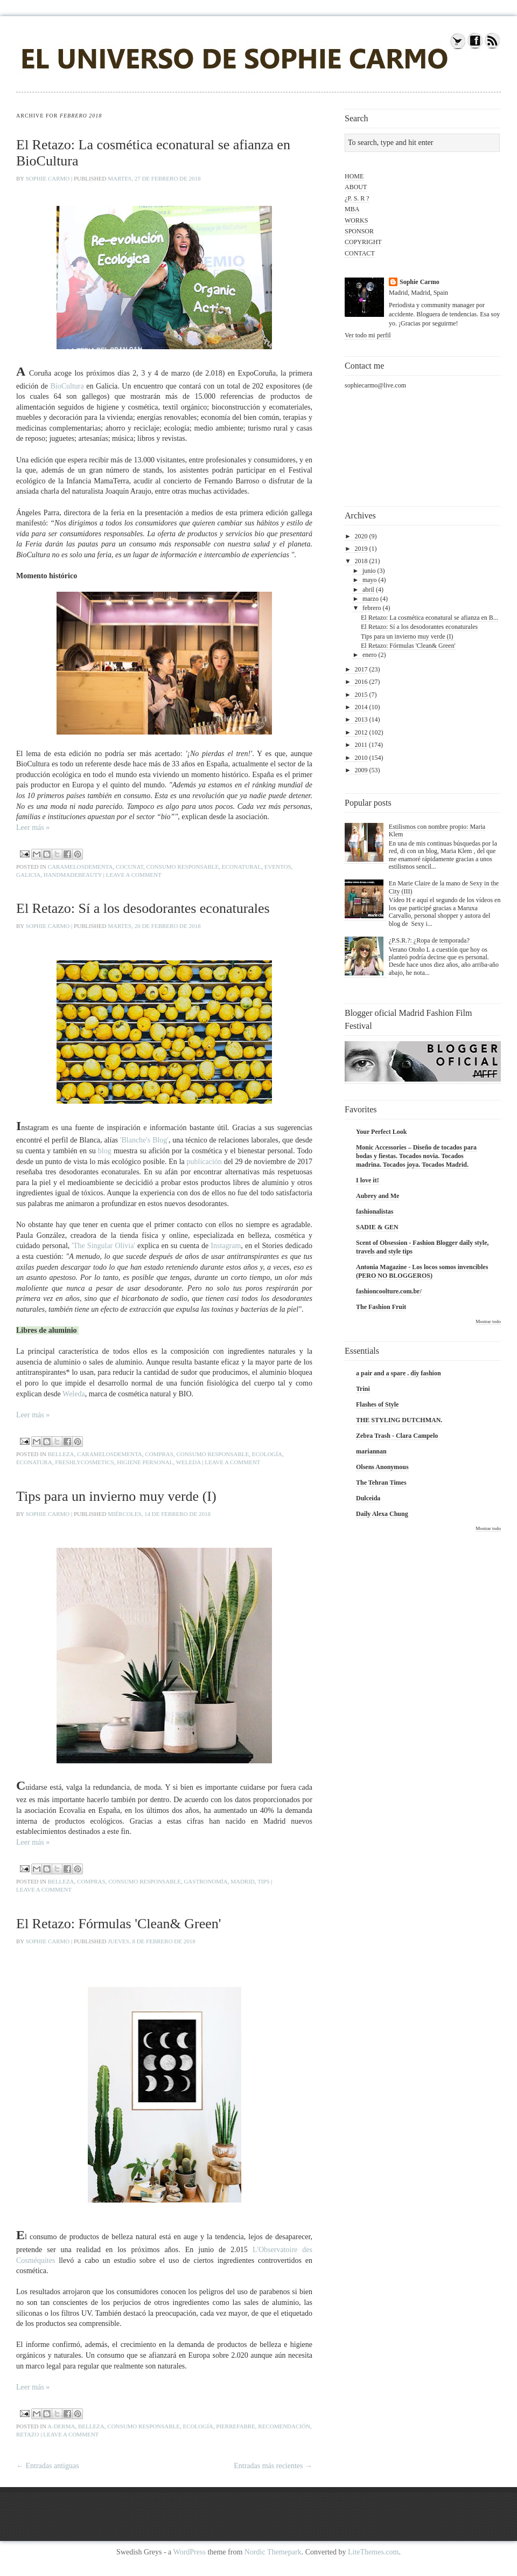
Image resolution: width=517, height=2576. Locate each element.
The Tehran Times (381, 1482)
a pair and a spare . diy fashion (398, 1373)
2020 (361, 536)
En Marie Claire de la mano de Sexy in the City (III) (444, 887)
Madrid (242, 1881)
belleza (61, 1454)
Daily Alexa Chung (382, 1514)
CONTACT (360, 253)
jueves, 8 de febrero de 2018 (151, 1941)
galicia (28, 874)
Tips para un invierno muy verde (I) (116, 1496)
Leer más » (33, 827)
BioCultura (66, 386)
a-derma (61, 2426)
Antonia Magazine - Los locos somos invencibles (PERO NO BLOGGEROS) (422, 1271)
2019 (361, 548)
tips (263, 1881)
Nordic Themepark (273, 2552)
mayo (369, 580)
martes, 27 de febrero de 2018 (154, 178)
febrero (371, 608)
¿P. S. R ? (357, 198)
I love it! (367, 1180)
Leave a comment (134, 874)
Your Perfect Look (381, 1131)
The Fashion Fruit (381, 1307)
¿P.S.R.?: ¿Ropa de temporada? (429, 940)
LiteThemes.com (373, 2552)
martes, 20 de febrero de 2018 (154, 926)
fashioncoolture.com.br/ (389, 1291)
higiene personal (145, 1462)
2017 (361, 669)
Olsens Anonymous (382, 1467)
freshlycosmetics (84, 1462)
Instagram (226, 1246)
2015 (361, 694)
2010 (361, 757)
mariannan (371, 1451)
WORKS (356, 220)
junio (369, 570)
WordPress (189, 2552)
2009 (361, 770)
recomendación (284, 2426)
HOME (354, 176)
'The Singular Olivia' (103, 1246)
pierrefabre (235, 2426)
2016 (361, 681)
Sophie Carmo (48, 178)
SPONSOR (359, 231)
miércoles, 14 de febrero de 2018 (159, 1514)
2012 (361, 732)
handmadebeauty (73, 874)
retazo (27, 2434)
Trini (363, 1389)
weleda (188, 1462)
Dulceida (368, 1498)
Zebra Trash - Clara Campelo (397, 1435)
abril (368, 589)
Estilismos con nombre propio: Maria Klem (437, 830)
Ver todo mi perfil (368, 335)
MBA (352, 209)
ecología (267, 1454)
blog (104, 1151)
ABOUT (356, 187)
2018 (361, 561)
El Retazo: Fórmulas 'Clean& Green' (118, 1923)
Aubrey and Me (377, 1196)
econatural (241, 866)
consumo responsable (182, 866)
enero (369, 655)
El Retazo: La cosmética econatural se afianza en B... (429, 617)
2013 (361, 719)
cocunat (129, 866)
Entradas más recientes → (273, 2466)
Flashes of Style (377, 1404)
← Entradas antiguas (47, 2466)
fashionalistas (374, 1211)
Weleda (73, 1394)
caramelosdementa (80, 866)
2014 (361, 707)
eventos (277, 866)
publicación (204, 1162)
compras (159, 1454)
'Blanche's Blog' (144, 1140)
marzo (370, 599)
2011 (361, 745)
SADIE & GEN (377, 1227)
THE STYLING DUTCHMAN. (399, 1420)
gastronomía (205, 1881)
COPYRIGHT (363, 242)
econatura (34, 1462)
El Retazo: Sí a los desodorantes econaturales (143, 908)
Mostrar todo (488, 1321)
